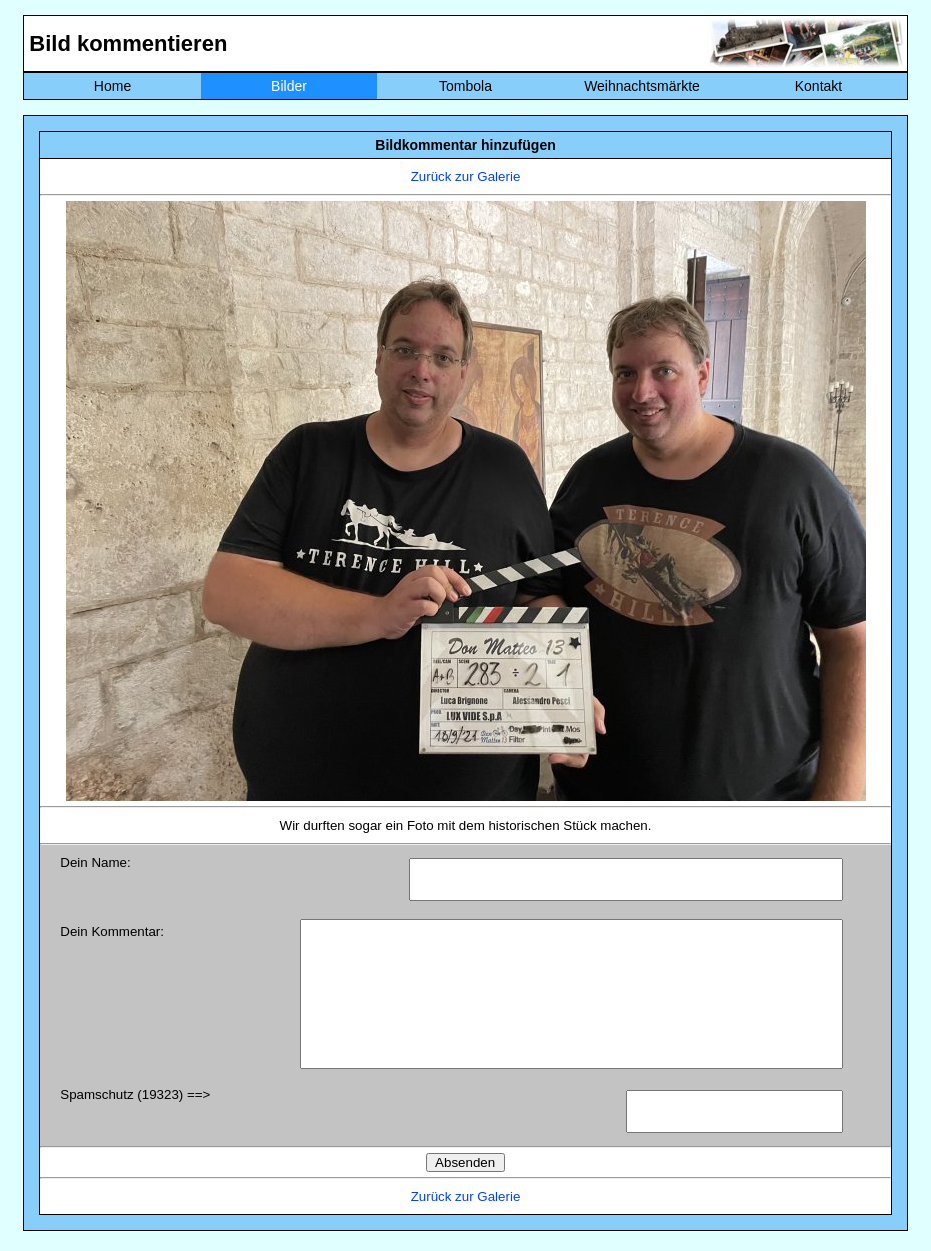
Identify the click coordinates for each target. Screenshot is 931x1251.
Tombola (465, 86)
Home (112, 86)
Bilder (289, 86)
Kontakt (818, 86)
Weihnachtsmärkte (642, 86)
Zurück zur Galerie (466, 176)
